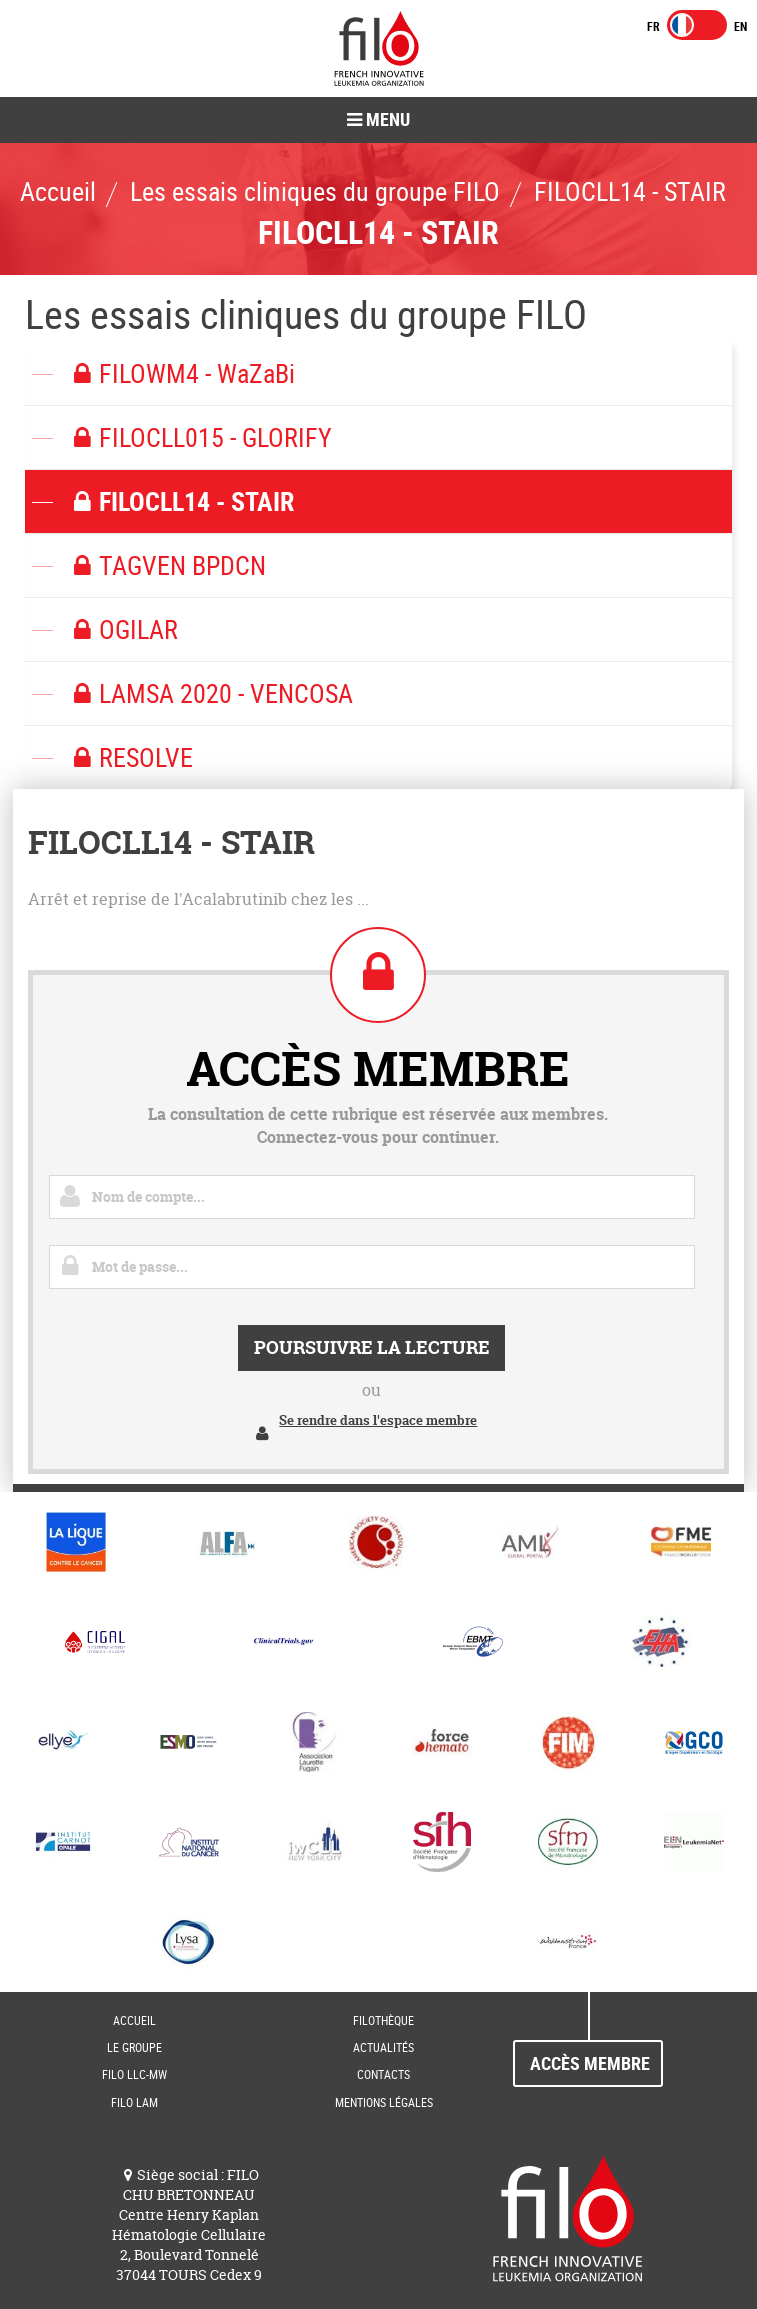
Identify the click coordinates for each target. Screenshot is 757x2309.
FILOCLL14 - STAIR (180, 501)
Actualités (383, 2047)
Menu (378, 119)
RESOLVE (129, 757)
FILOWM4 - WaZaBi (180, 373)
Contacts (383, 2074)
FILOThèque (383, 2020)
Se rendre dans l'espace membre (378, 1420)
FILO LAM (134, 2102)
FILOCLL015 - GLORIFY (199, 437)
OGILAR (122, 629)
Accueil (134, 2020)
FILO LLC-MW (134, 2074)
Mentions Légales (384, 2102)
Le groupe (134, 2047)
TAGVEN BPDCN (166, 565)
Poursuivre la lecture (372, 1347)
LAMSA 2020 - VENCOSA (209, 693)
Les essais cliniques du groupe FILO (306, 313)
